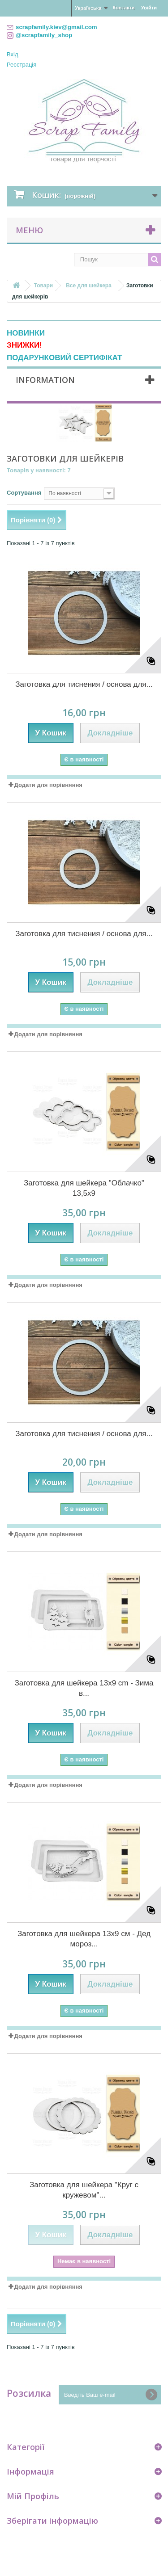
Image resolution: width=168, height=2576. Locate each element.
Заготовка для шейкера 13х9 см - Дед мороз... (84, 1938)
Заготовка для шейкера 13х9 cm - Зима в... (83, 1688)
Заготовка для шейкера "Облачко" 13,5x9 (84, 1188)
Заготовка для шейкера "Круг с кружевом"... (84, 2190)
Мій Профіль (33, 2496)
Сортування (24, 492)
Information (45, 379)
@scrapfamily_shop (44, 35)
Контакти (124, 7)
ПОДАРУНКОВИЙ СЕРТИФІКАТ (64, 357)
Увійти (149, 7)
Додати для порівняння (48, 785)
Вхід (12, 54)
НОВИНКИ (26, 333)
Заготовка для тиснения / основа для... (83, 684)
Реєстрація (21, 64)
